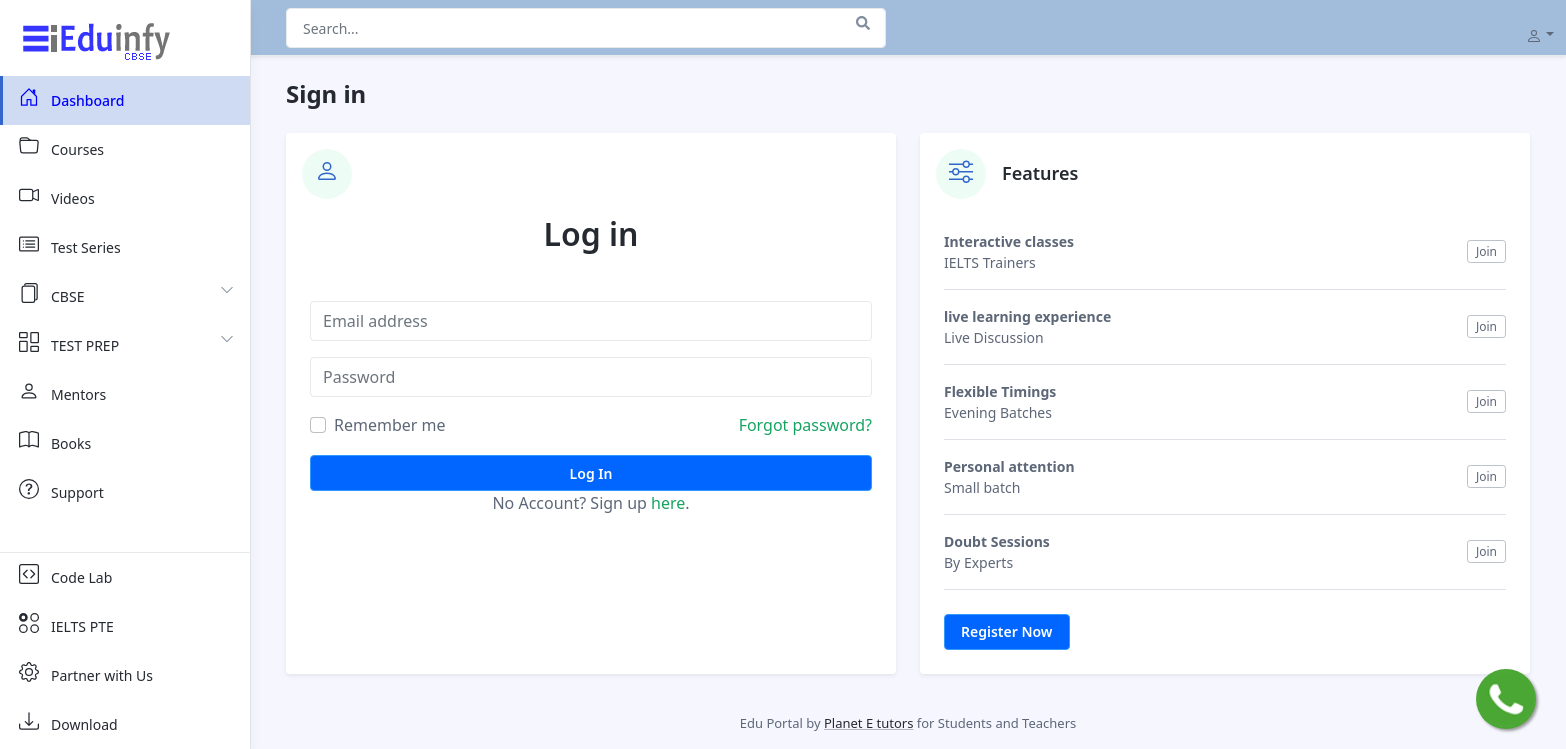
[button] (1540, 34)
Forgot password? (805, 425)
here (668, 503)
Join (1486, 251)
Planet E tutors (868, 723)
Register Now (1007, 631)
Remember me (390, 425)
